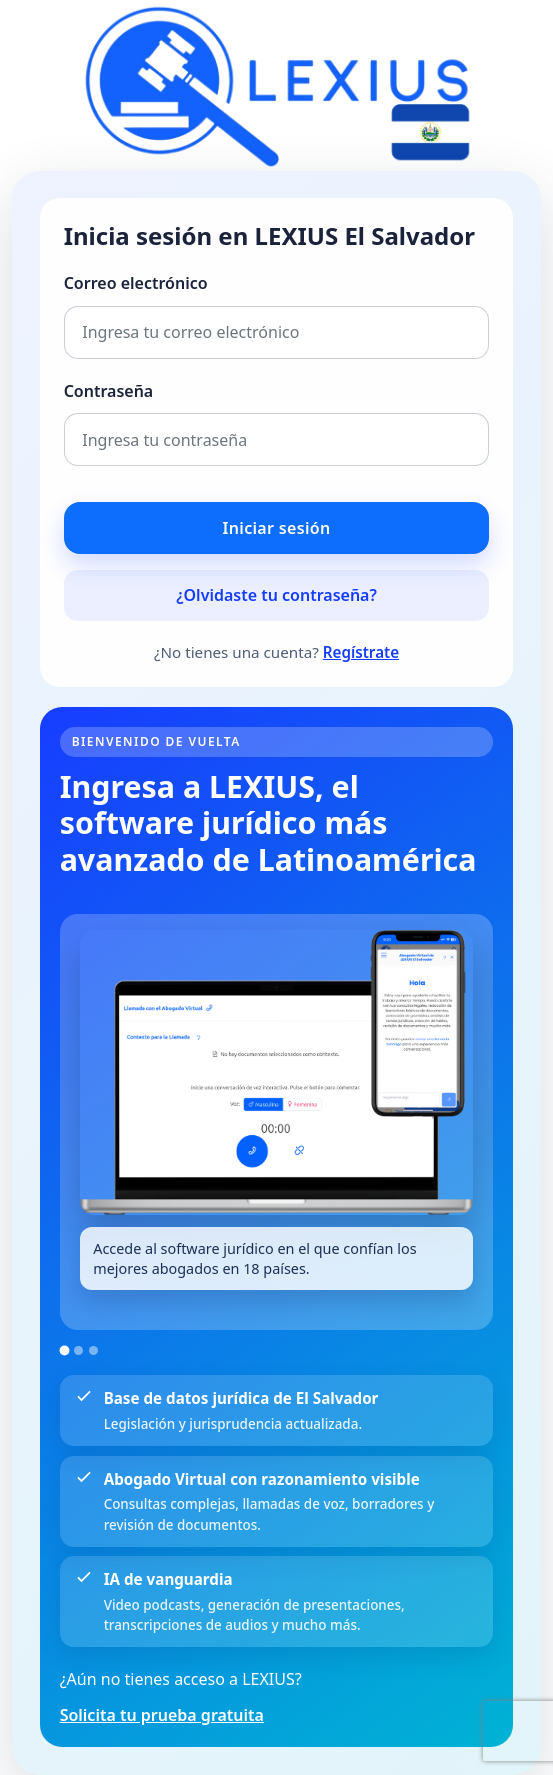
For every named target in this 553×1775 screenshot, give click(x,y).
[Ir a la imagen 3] (93, 1350)
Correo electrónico (136, 283)
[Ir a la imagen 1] (64, 1351)
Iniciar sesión (277, 528)
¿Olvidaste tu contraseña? (276, 595)
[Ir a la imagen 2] (78, 1350)
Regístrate (361, 652)
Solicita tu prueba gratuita (162, 1715)
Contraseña (109, 391)
